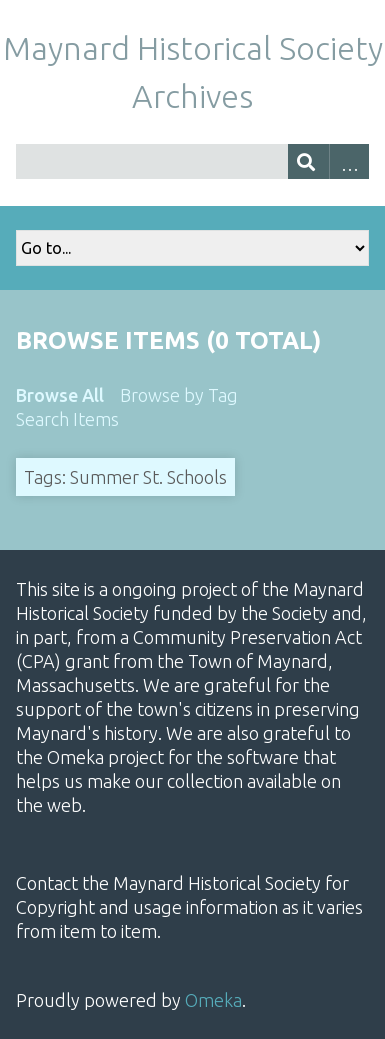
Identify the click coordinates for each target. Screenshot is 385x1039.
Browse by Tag (179, 395)
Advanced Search (349, 161)
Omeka (213, 1000)
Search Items (67, 419)
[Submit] (308, 161)
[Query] (192, 161)
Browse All (60, 395)
